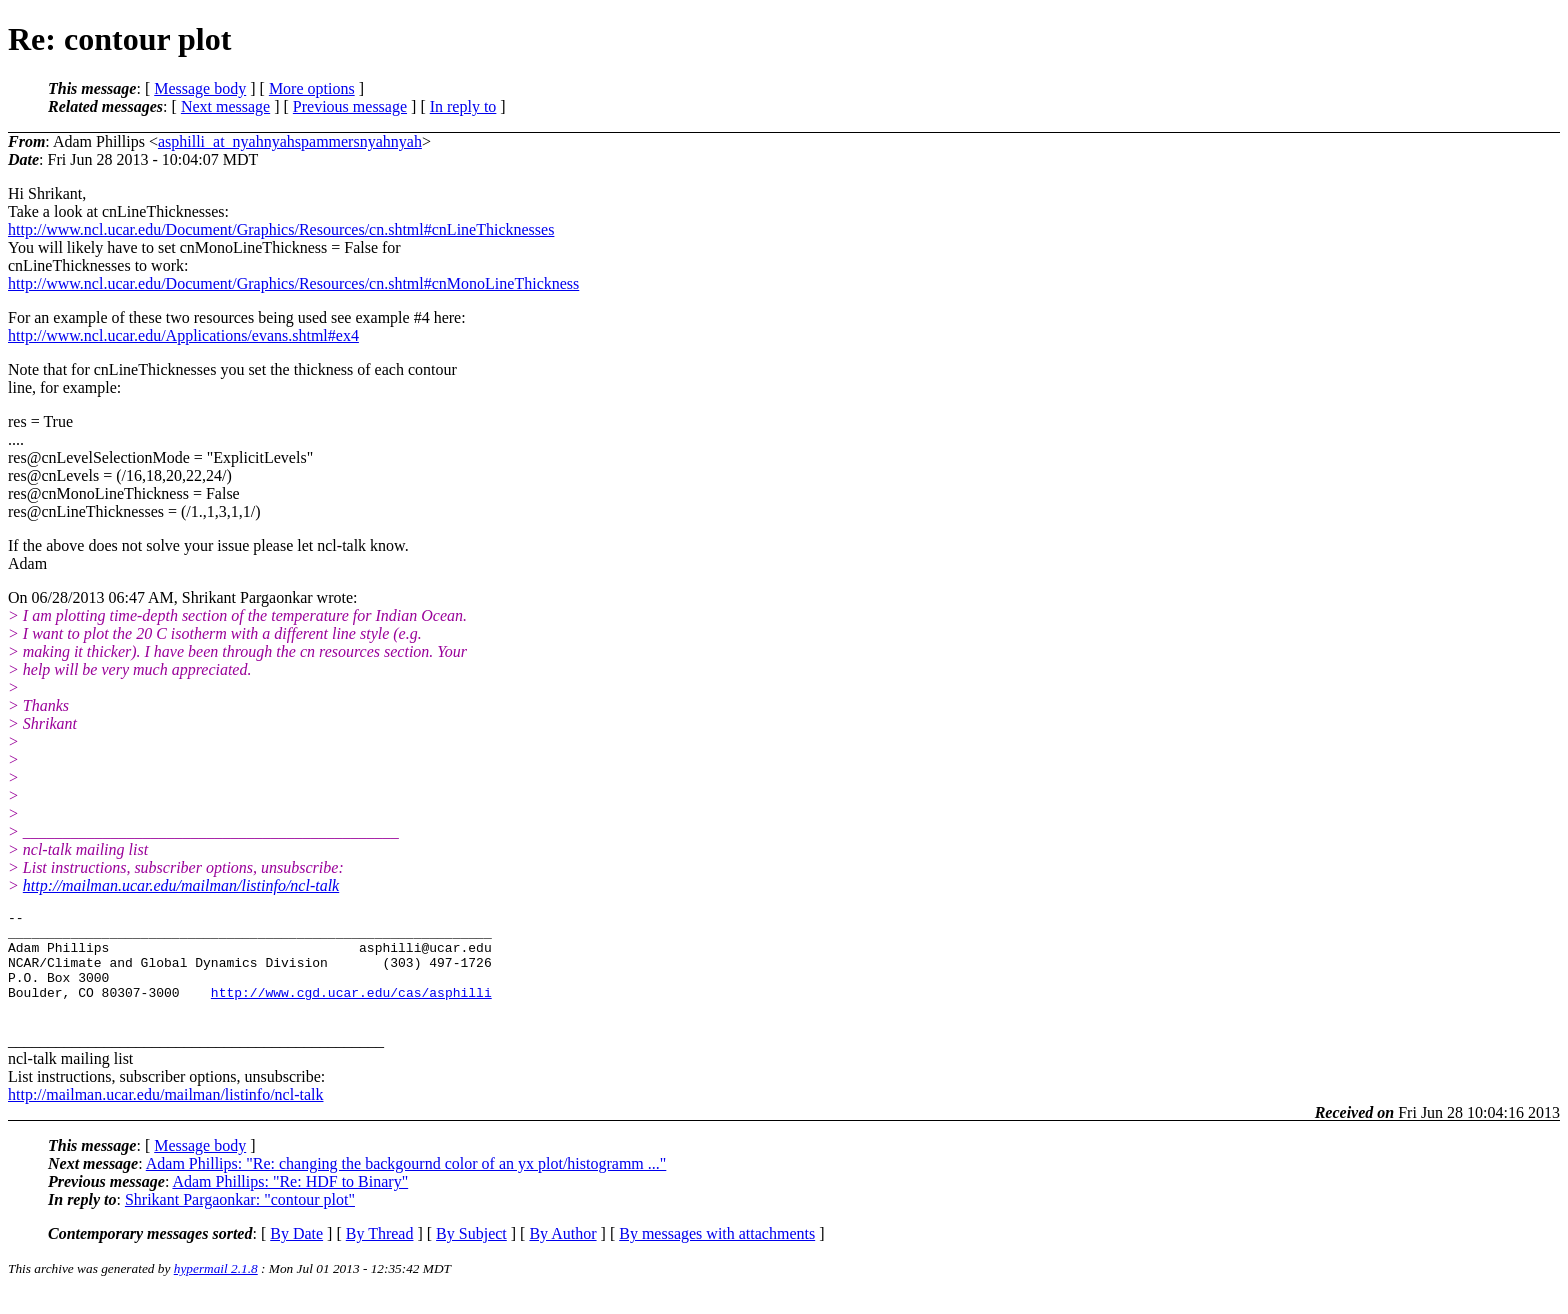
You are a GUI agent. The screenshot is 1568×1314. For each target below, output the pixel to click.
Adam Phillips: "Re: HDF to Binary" (290, 1202)
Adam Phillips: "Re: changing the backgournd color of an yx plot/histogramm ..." (406, 1184)
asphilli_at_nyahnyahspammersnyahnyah (290, 141)
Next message (225, 106)
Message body (200, 88)
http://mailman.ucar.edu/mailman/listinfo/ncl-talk (181, 885)
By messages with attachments (717, 1254)
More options (312, 88)
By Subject (471, 1254)
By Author (562, 1254)
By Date (296, 1254)
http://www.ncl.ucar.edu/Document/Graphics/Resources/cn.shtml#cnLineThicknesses (281, 229)
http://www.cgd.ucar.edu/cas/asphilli (351, 1010)
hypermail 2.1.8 (216, 1289)
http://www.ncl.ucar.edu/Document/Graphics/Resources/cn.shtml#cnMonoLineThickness (293, 283)
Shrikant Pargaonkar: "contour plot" (240, 1220)
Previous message (350, 106)
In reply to (463, 106)
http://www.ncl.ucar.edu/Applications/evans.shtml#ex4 (183, 335)
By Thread (380, 1254)
